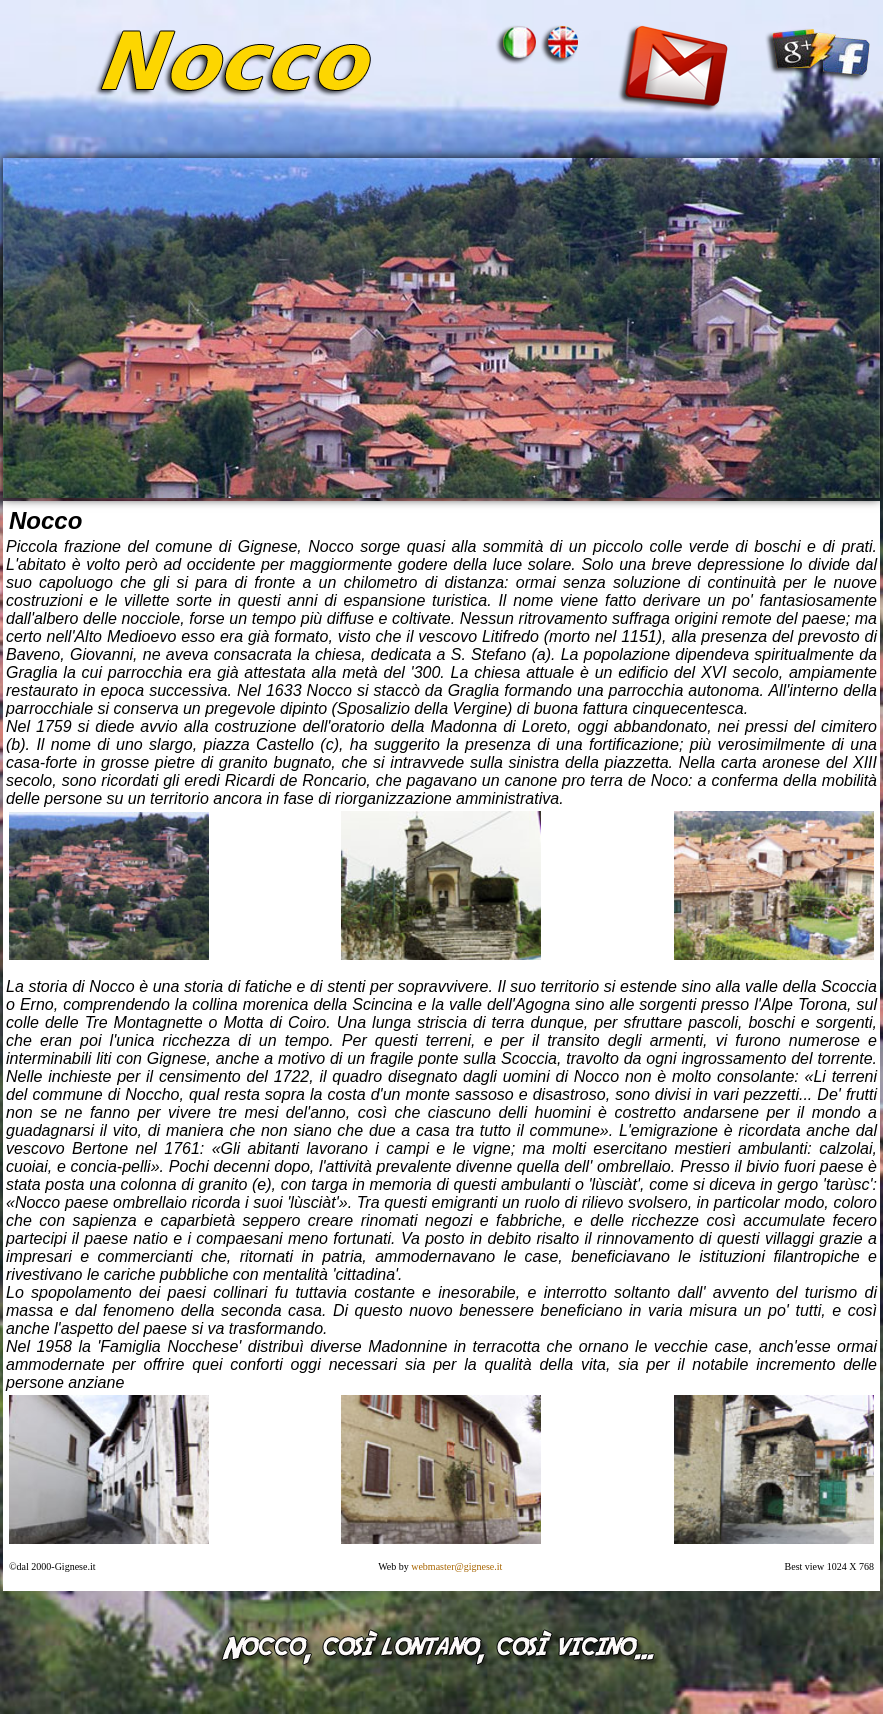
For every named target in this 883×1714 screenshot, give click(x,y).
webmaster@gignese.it (458, 1566)
